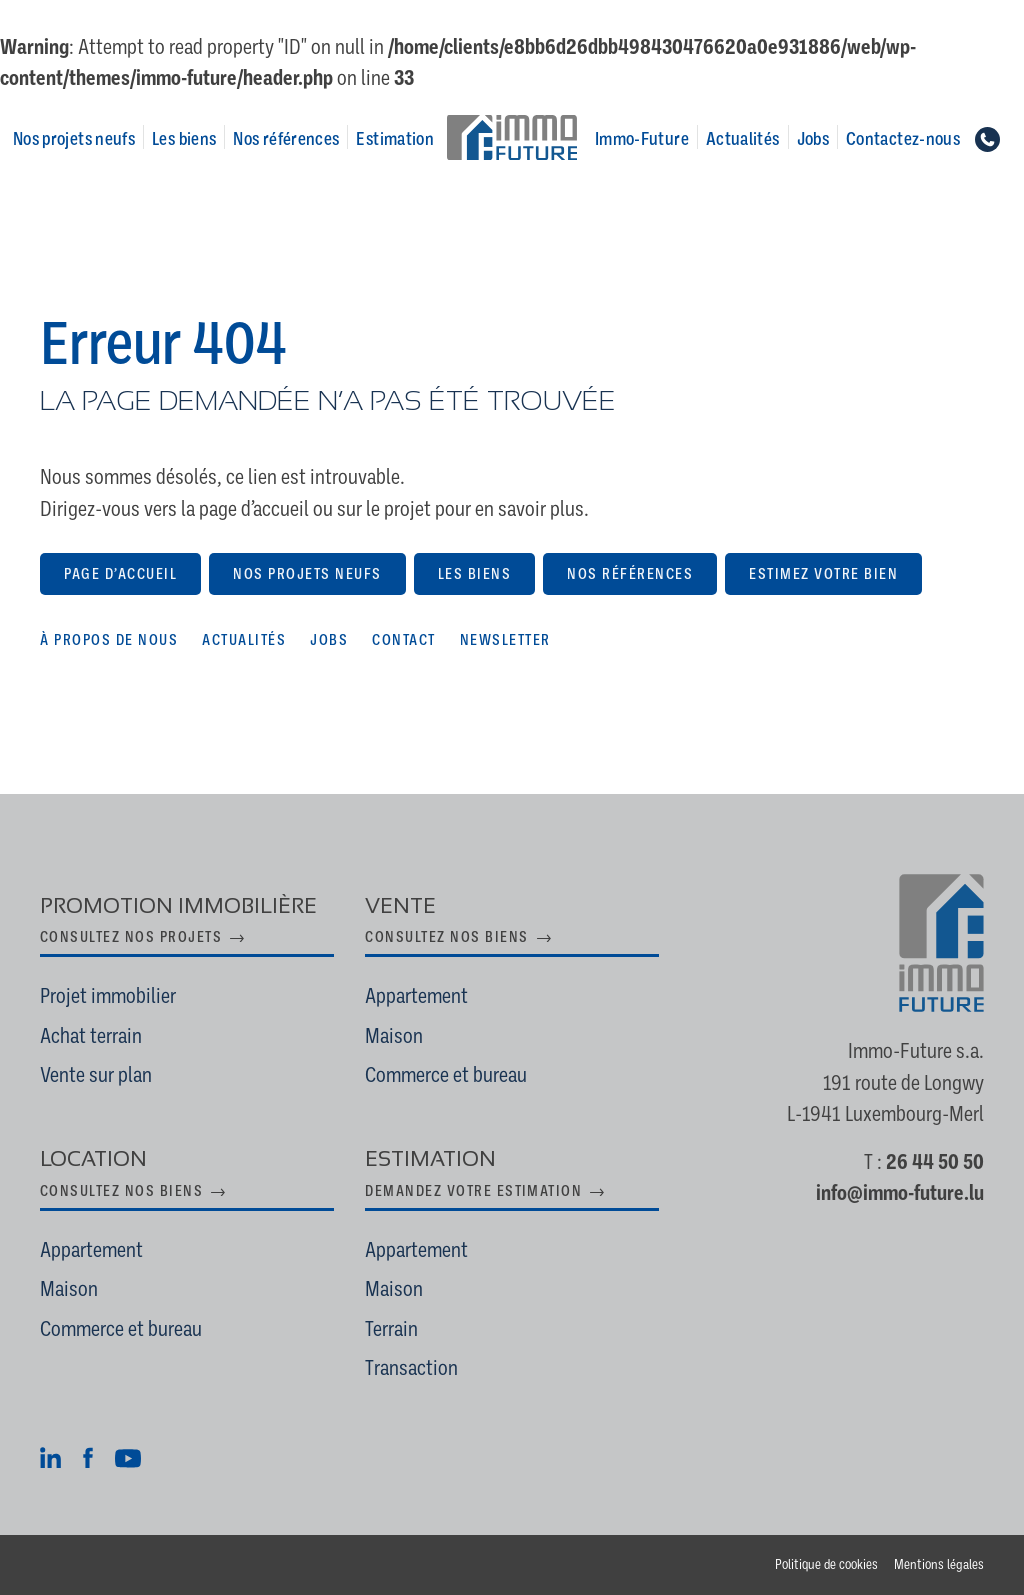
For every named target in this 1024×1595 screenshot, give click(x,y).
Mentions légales (939, 1564)
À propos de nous (109, 640)
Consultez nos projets (131, 937)
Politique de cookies (826, 1564)
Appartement (416, 996)
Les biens (184, 138)
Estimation (395, 138)
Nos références (286, 138)
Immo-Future (642, 138)
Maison (394, 1036)
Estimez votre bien (823, 574)
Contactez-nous (903, 138)
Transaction (411, 1368)
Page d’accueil (120, 574)
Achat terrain (91, 1036)
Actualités (743, 138)
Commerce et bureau (446, 1075)
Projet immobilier (108, 996)
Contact (404, 640)
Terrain (391, 1329)
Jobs (813, 138)
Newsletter (505, 640)
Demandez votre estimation (473, 1191)
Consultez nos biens (446, 937)
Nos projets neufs (74, 138)
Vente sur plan (96, 1075)
